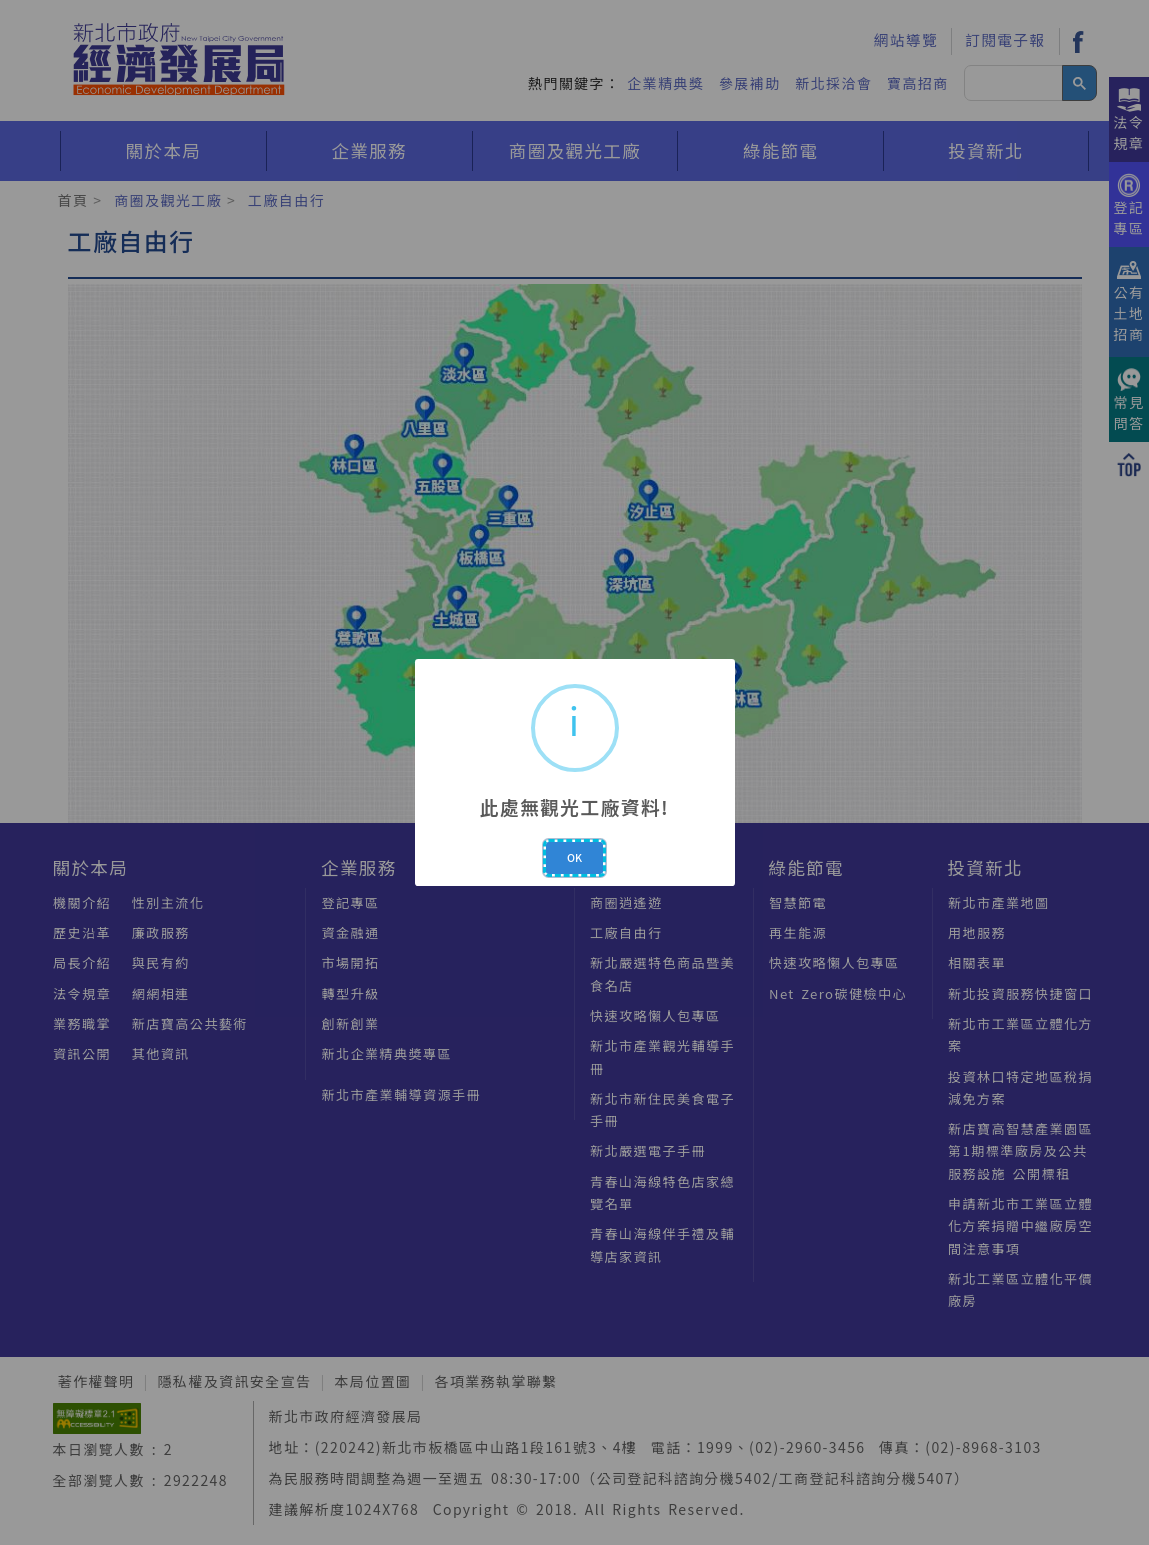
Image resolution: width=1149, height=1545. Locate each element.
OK (574, 857)
